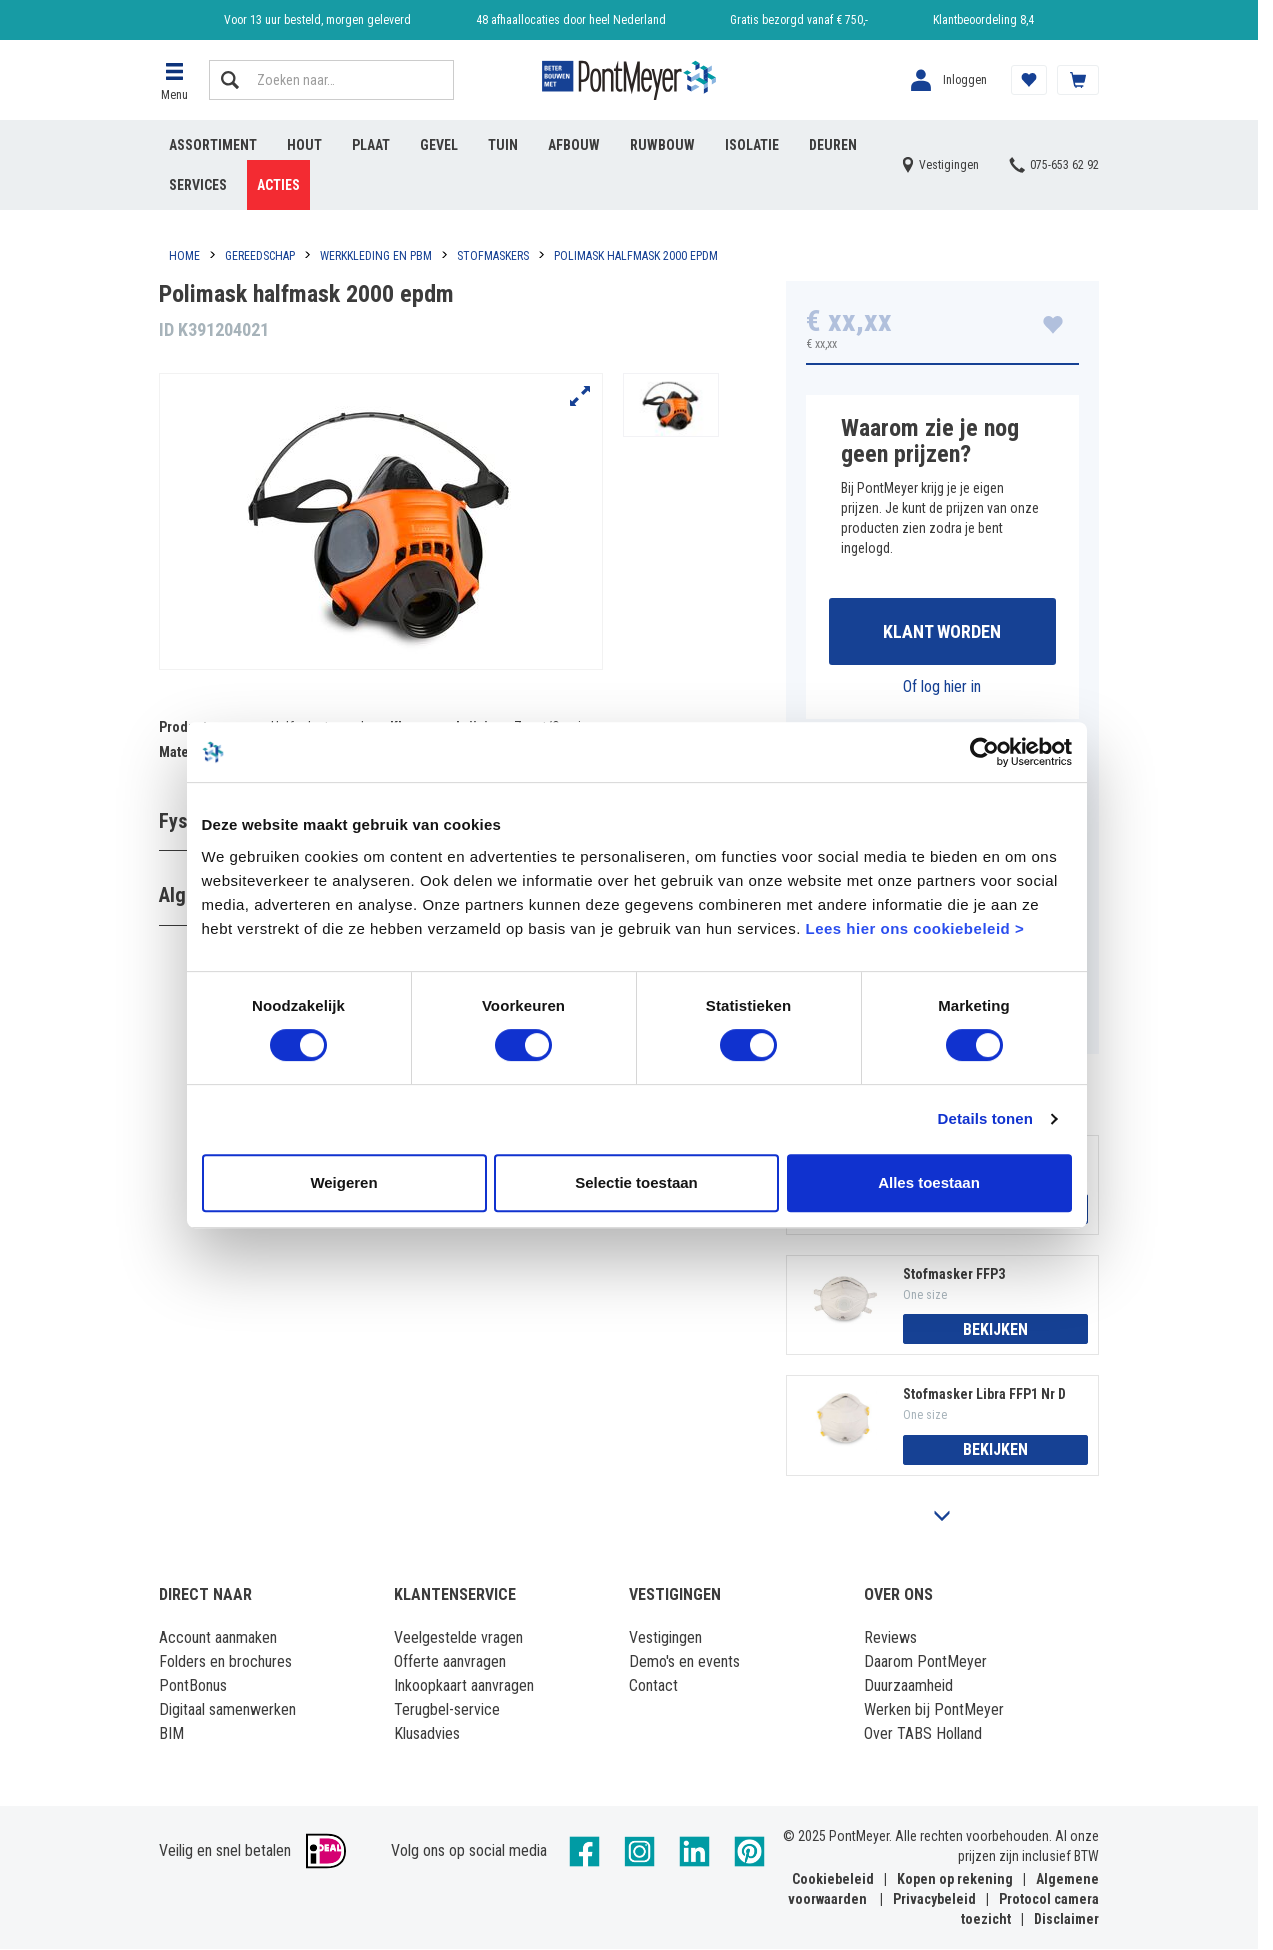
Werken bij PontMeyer (934, 1710)
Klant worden (942, 631)
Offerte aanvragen (450, 1662)
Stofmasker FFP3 (954, 1274)
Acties (278, 185)
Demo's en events (684, 1662)
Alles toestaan (933, 1215)
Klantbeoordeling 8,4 (983, 20)
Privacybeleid (934, 1900)
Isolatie (752, 145)
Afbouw (574, 145)
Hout (304, 145)
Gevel (439, 145)
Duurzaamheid (908, 1686)
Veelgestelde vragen (458, 1638)
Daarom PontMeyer (925, 1662)
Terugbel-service (447, 1710)
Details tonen (991, 1152)
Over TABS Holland (923, 1734)
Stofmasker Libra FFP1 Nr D (984, 1395)
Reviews (890, 1638)
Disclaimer (1066, 1920)
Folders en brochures (225, 1662)
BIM (171, 1734)
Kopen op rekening (955, 1880)
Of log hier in (942, 686)
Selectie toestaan (636, 1215)
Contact (653, 1686)
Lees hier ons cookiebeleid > (872, 961)
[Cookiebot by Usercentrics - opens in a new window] (990, 785)
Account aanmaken (218, 1638)
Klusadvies (427, 1734)
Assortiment (213, 145)
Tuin (503, 145)
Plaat (371, 145)
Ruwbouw (662, 145)
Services (198, 185)
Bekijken (995, 1329)
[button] (174, 80)
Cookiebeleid (833, 1880)
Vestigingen (665, 1638)
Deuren (833, 145)
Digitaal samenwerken (227, 1710)
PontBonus (193, 1686)
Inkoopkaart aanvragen (464, 1686)
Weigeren (339, 1215)
